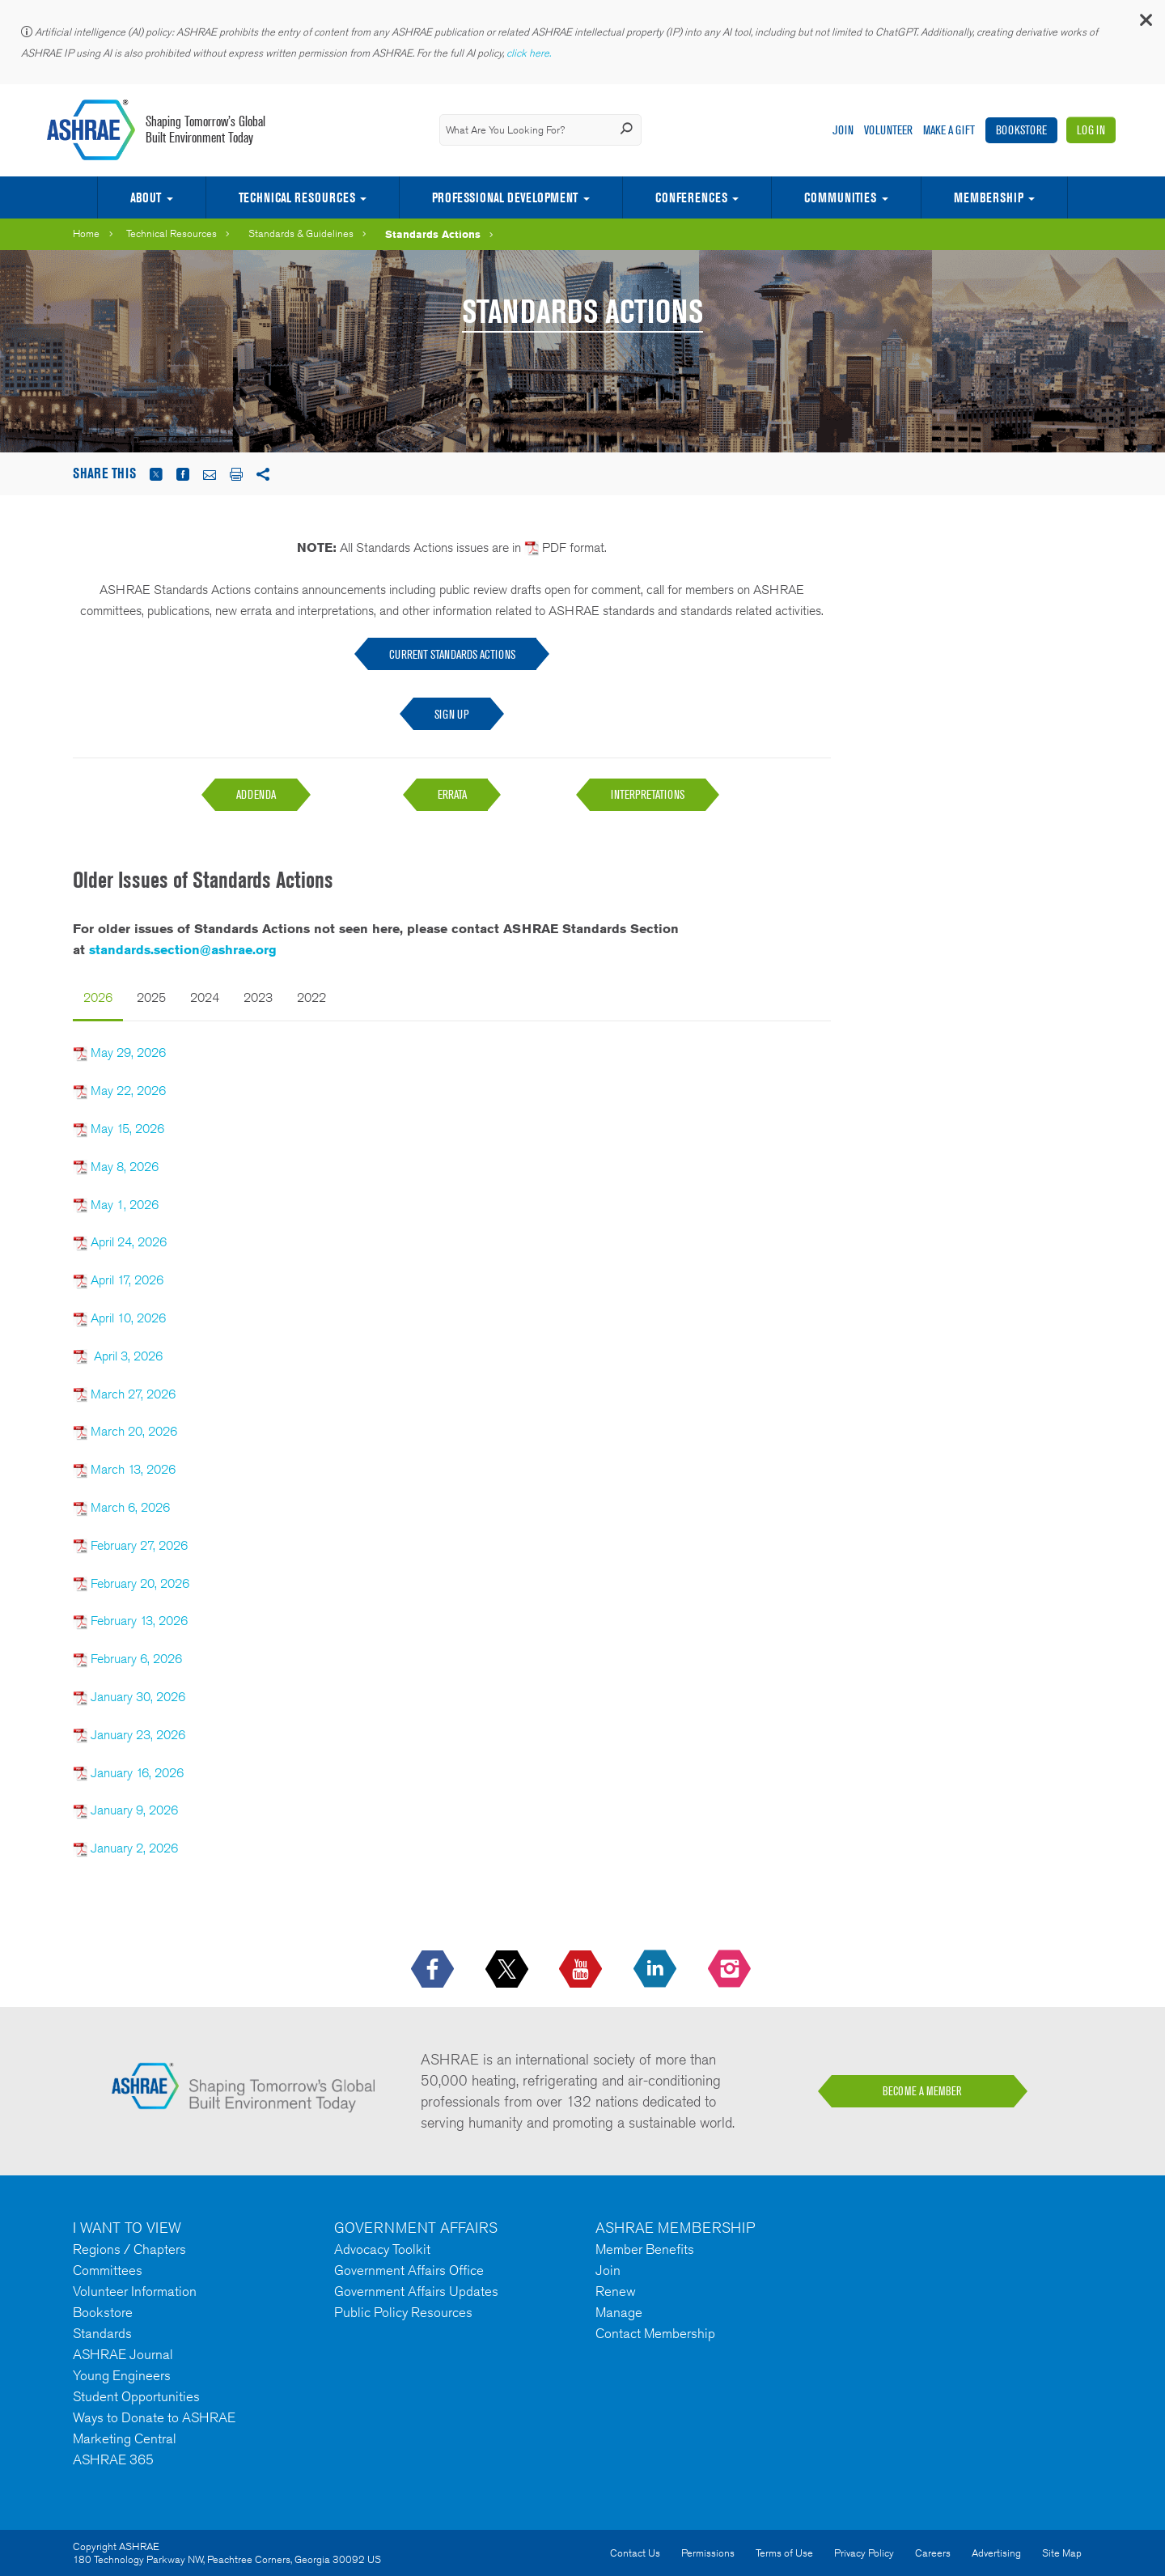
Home (86, 233)
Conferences (691, 197)
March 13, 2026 (133, 1469)
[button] (1145, 24)
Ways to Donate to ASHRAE (154, 2417)
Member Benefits (644, 2249)
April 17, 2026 (127, 1280)
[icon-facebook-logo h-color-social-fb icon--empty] (434, 1970)
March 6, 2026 (130, 1507)
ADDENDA (256, 794)
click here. (529, 53)
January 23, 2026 (138, 1734)
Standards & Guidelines (301, 233)
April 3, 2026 (128, 1356)
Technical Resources (297, 197)
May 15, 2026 (127, 1128)
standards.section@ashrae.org (183, 949)
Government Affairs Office (409, 2270)
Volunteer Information (135, 2291)
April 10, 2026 (128, 1318)
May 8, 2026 (125, 1166)
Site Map (1062, 2553)
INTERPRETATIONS (647, 794)
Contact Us (635, 2553)
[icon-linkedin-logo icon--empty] (656, 1970)
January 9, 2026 (132, 1810)
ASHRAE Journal (123, 2354)
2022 (311, 997)
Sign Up (451, 714)
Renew (615, 2291)
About (145, 197)
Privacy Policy (864, 2553)
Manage (618, 2312)
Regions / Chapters (129, 2249)
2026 (97, 997)
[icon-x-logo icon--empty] (508, 1970)
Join (843, 130)
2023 (258, 997)
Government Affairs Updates (416, 2291)
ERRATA (452, 794)
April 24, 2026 (129, 1242)
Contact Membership (655, 2333)
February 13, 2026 (139, 1620)
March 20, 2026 (134, 1431)
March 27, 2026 (133, 1394)
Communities (840, 197)
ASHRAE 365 (113, 2459)
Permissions (708, 2553)
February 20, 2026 (140, 1583)
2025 (151, 997)
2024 (204, 997)
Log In (1091, 130)
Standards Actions (433, 233)
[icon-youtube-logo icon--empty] (582, 1970)
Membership (988, 197)
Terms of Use (784, 2553)
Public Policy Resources (403, 2312)
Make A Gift (949, 130)
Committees (107, 2270)
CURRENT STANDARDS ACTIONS (452, 654)
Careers (933, 2553)
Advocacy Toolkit (382, 2249)
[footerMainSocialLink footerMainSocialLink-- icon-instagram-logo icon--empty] (731, 1970)
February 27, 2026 (139, 1545)
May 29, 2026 (128, 1052)
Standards (102, 2333)
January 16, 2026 (137, 1772)
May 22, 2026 (128, 1090)
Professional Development (505, 197)
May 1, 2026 (125, 1204)
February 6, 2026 (136, 1658)
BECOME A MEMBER (922, 2091)
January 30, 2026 (138, 1696)
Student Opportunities (136, 2396)
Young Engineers (122, 2375)
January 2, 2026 (132, 1848)
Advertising (996, 2553)
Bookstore (1021, 130)
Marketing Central (124, 2438)
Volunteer (888, 130)
